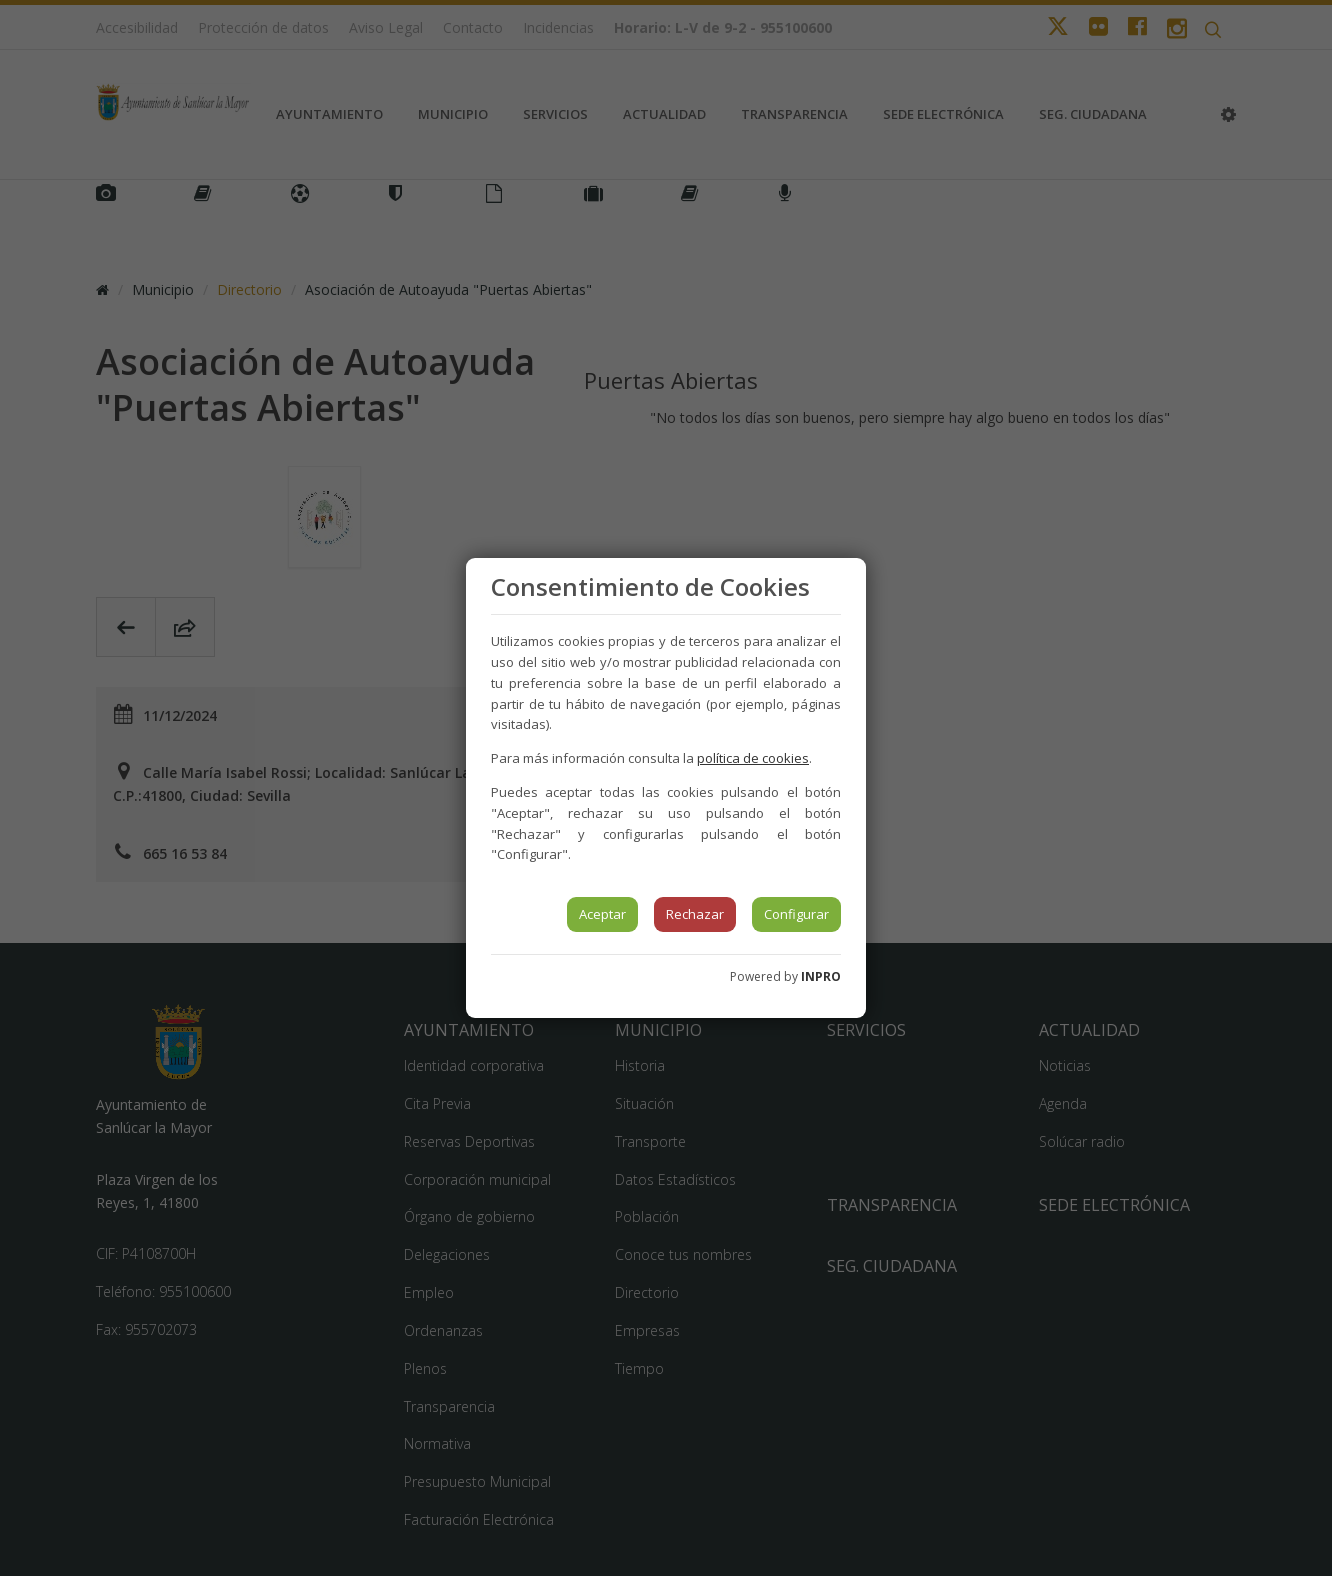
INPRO (821, 976)
